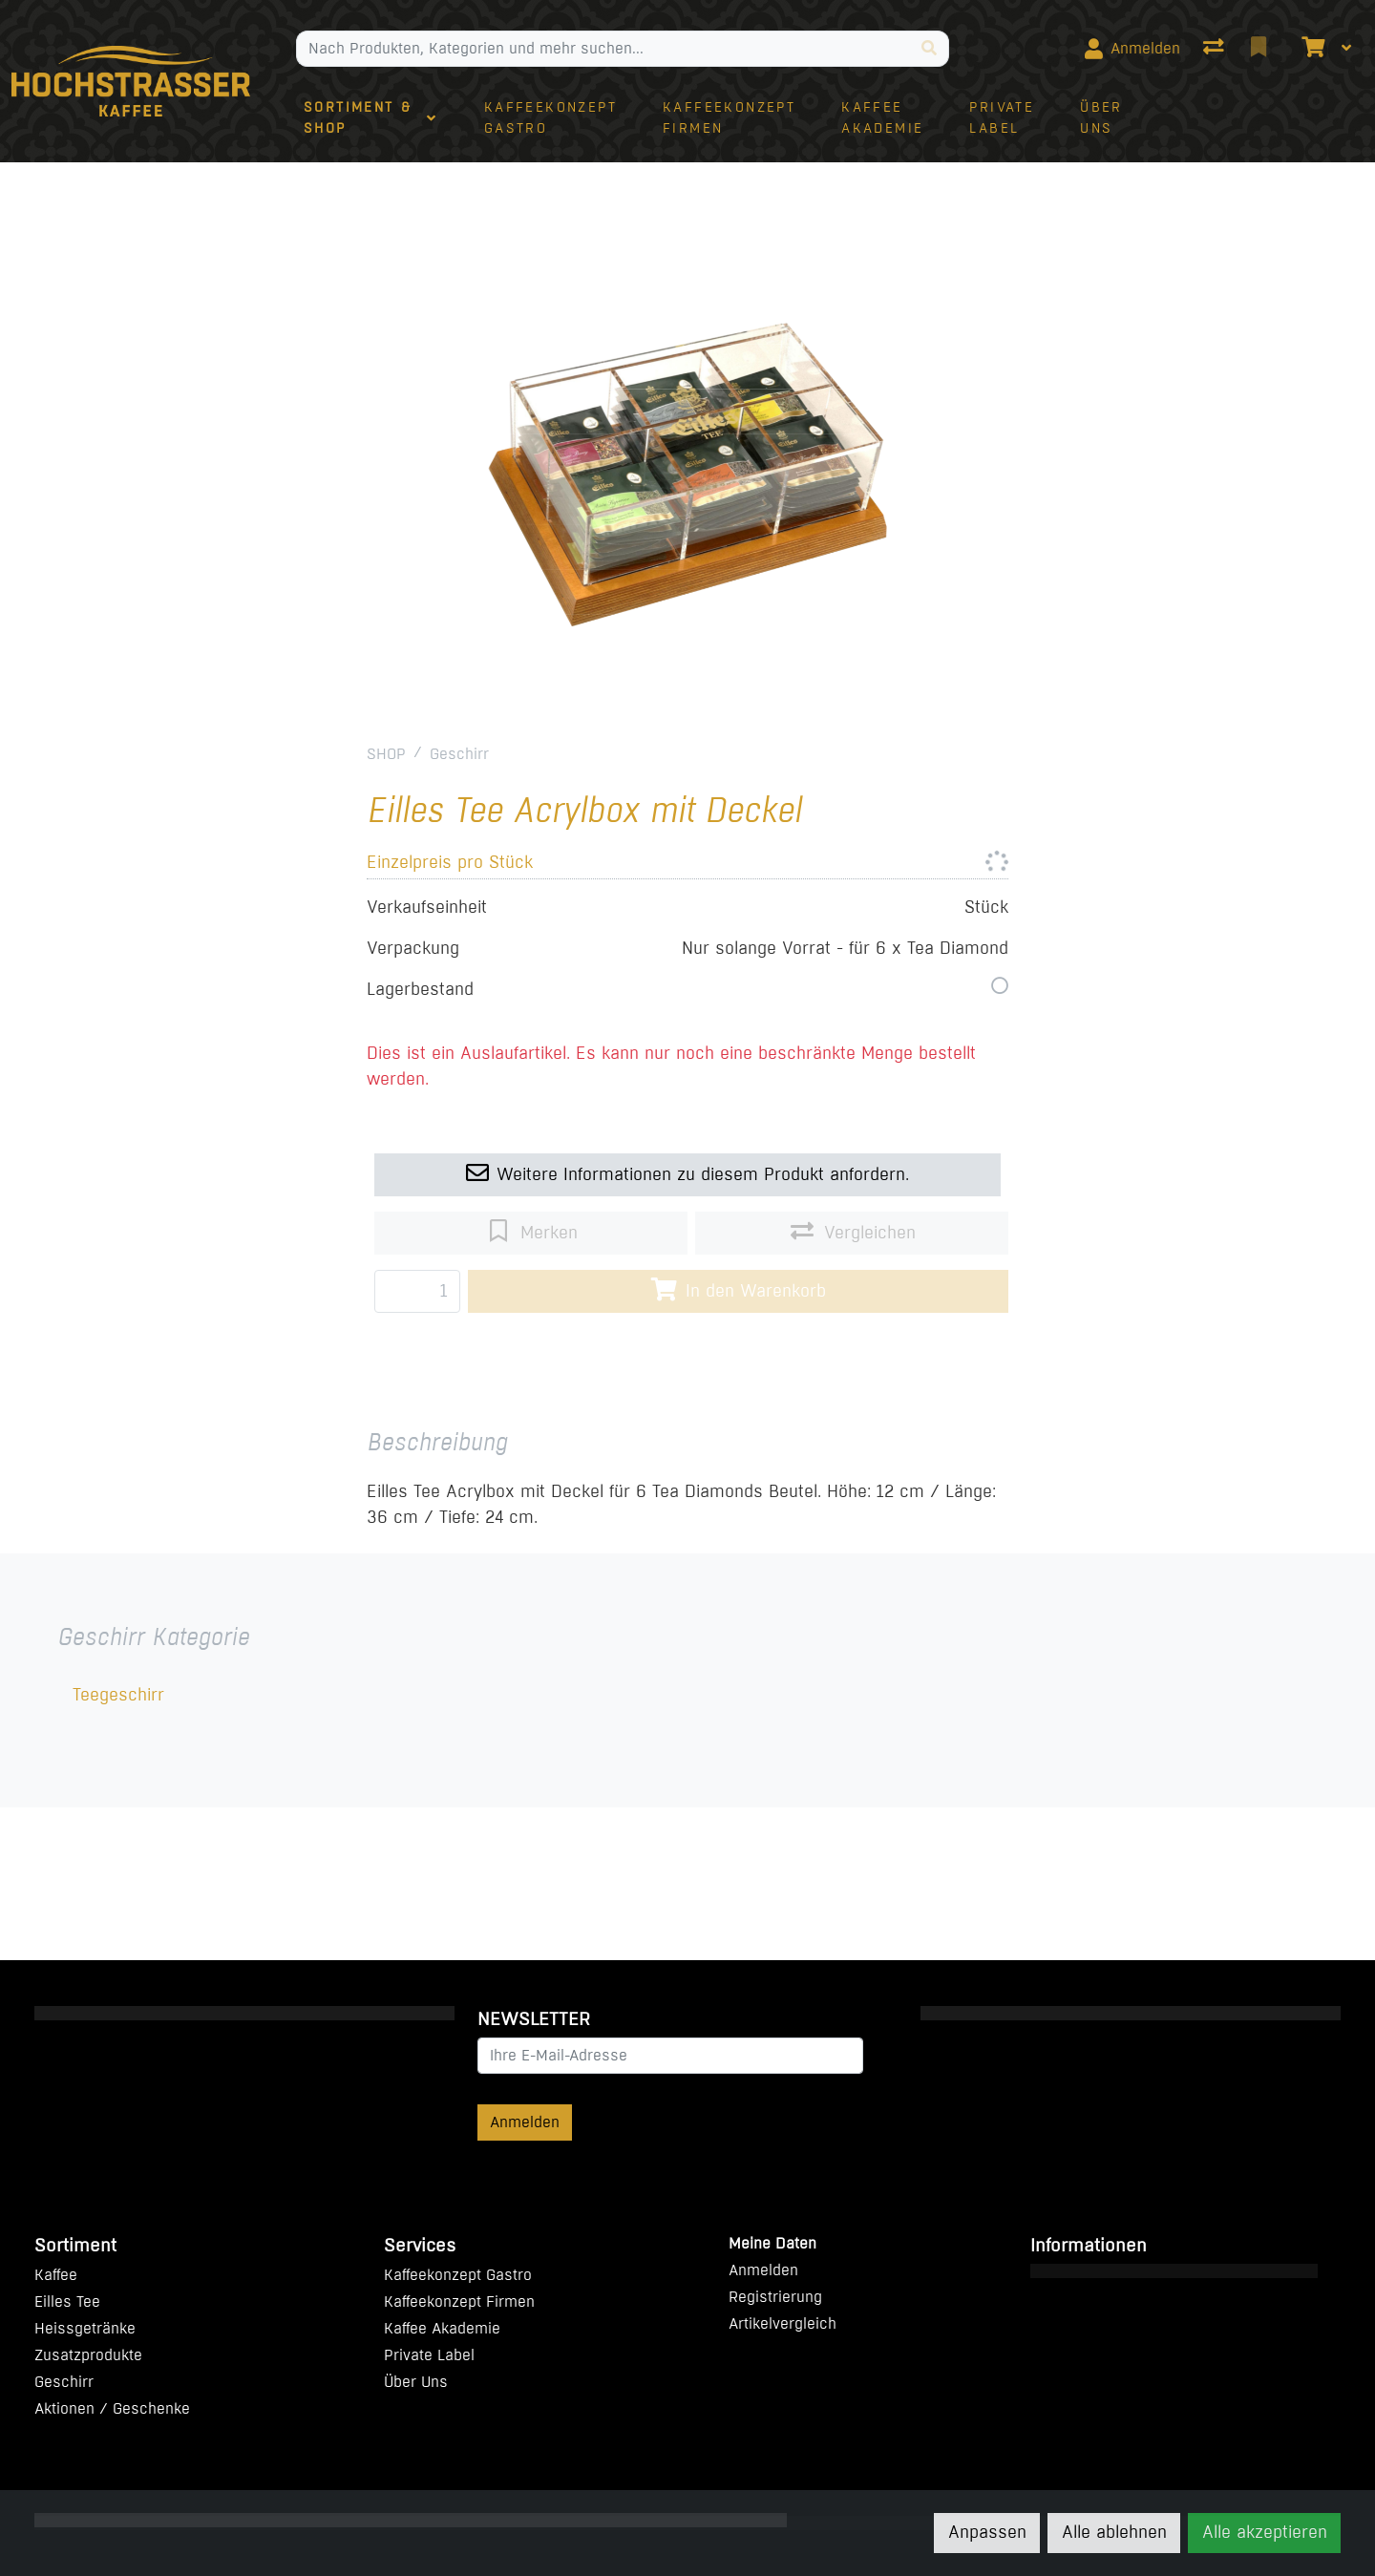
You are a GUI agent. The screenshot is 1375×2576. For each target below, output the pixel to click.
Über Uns (416, 2382)
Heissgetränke (85, 2328)
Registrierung (775, 2297)
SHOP (386, 754)
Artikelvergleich (782, 2323)
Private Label (429, 2355)
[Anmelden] (1132, 49)
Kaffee (55, 2275)
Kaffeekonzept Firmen (459, 2301)
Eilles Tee (67, 2301)
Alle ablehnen (1114, 2532)
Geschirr (459, 754)
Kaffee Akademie (442, 2328)
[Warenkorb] (1311, 49)
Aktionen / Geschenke (112, 2408)
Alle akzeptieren (1264, 2532)
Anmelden (525, 2122)
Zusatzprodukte (88, 2355)
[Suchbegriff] (603, 49)
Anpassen (987, 2532)
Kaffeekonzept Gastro (458, 2275)
